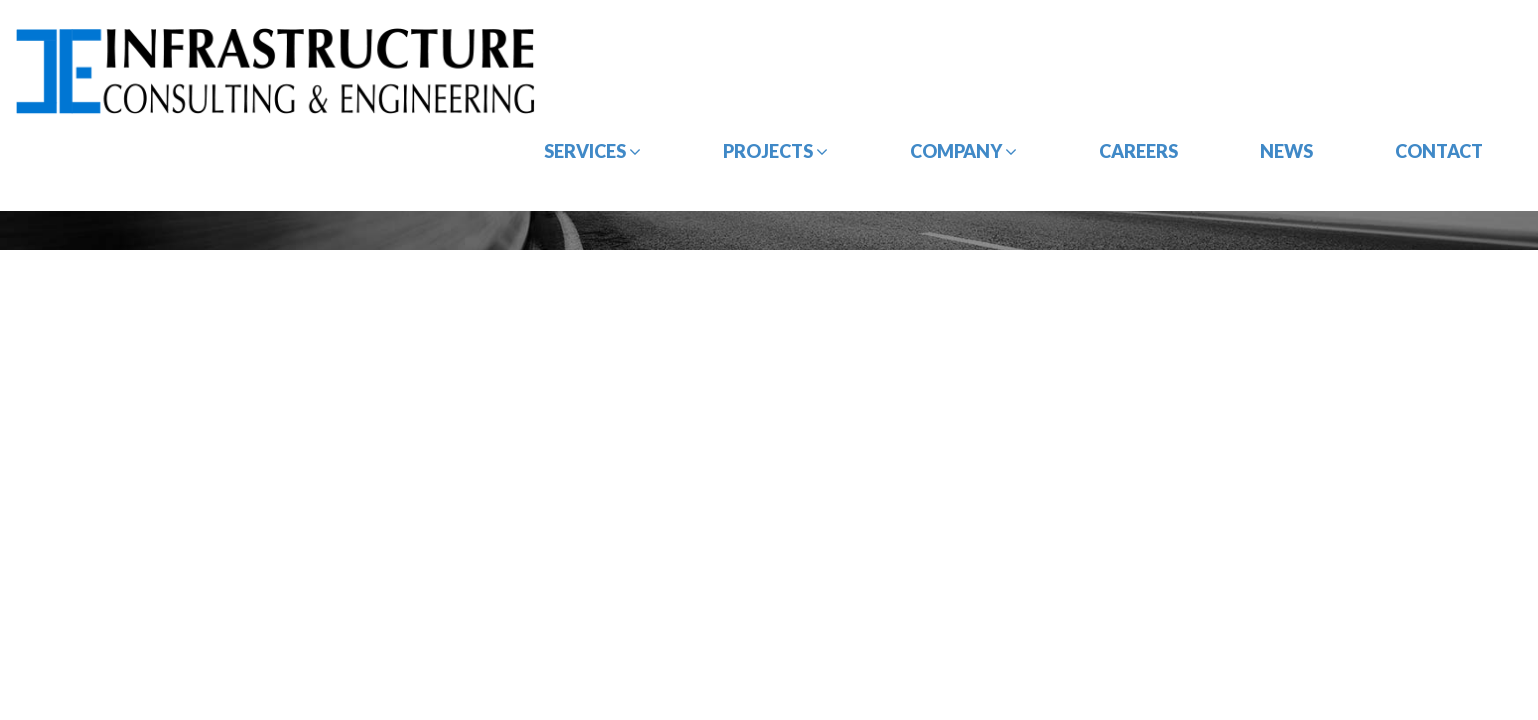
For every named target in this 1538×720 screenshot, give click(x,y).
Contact (1439, 151)
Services (592, 151)
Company (963, 151)
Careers (1138, 151)
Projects (775, 151)
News (1286, 151)
